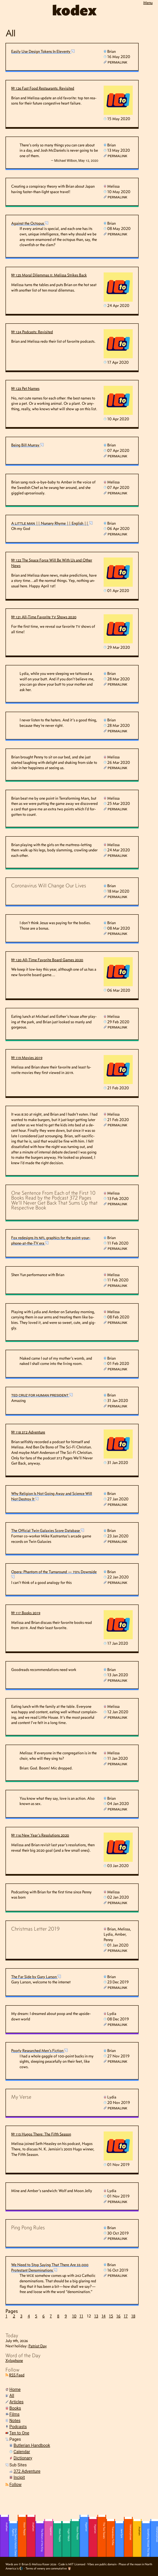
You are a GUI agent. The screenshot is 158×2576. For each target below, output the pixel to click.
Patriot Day (37, 2345)
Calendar (21, 2451)
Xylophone (14, 2360)
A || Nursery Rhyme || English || (49, 523)
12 (89, 2316)
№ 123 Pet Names (25, 388)
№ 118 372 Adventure (28, 1432)
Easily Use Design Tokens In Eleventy (40, 51)
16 (118, 2316)
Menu (148, 2)
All (11, 2395)
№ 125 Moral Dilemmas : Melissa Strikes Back (49, 274)
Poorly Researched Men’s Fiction (37, 2050)
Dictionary (22, 2458)
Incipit (19, 2477)
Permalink (115, 62)
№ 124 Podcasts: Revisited (32, 331)
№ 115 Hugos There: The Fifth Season (41, 2134)
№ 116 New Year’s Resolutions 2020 (40, 1835)
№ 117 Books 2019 (25, 1612)
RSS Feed (16, 2374)
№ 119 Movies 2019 (26, 1057)
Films (14, 2414)
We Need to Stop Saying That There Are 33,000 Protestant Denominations (49, 2267)
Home (15, 2389)
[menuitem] (72, 2390)
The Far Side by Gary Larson (34, 1976)
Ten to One (19, 2433)
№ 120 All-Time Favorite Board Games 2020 (47, 959)
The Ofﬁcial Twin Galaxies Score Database (45, 1530)
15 (111, 2316)
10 (74, 2316)
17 (126, 2316)
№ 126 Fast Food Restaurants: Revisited (42, 88)
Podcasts (18, 2426)
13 (96, 2316)
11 (81, 2316)
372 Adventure (26, 2471)
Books (15, 2408)
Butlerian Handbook (31, 2445)
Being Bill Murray (25, 444)
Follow (15, 2484)
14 (104, 2316)
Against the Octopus (27, 223)
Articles (16, 2401)
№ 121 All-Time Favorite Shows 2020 (43, 616)
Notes (14, 2420)
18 (133, 2316)
